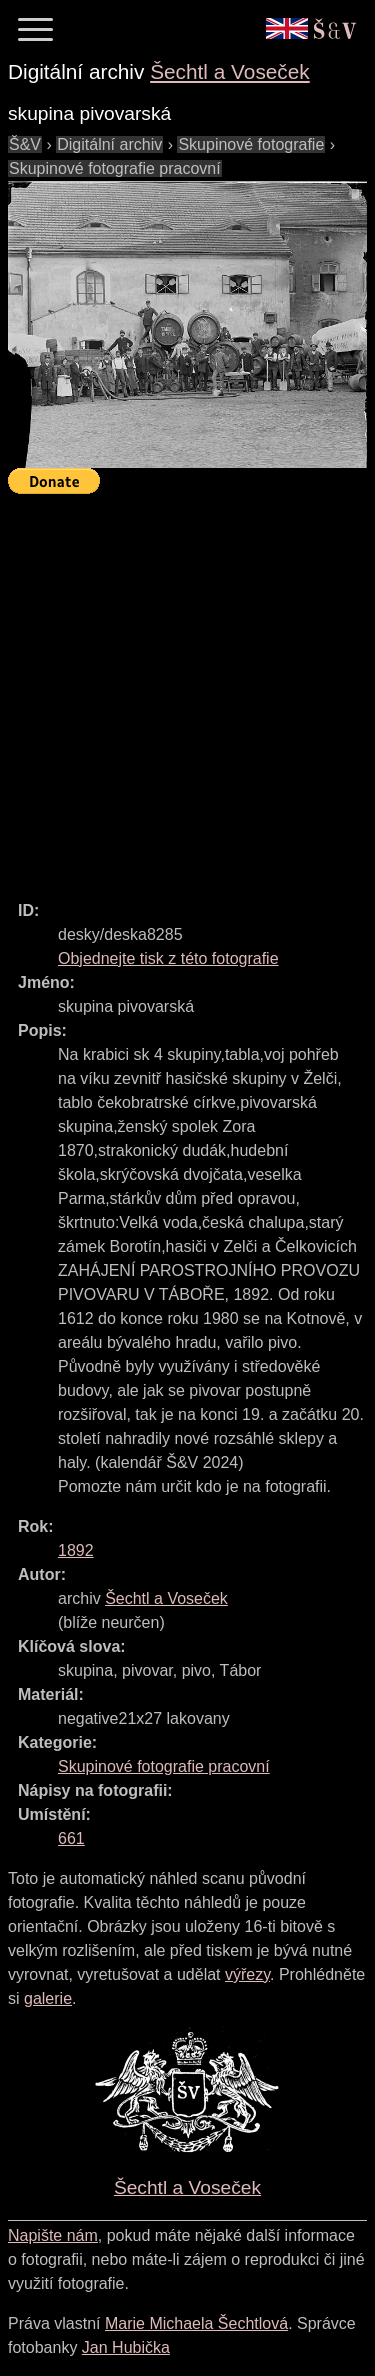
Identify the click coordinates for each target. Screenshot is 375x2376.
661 (71, 1838)
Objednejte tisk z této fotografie (168, 958)
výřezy (247, 1974)
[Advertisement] (187, 688)
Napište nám (53, 2235)
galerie (48, 1998)
